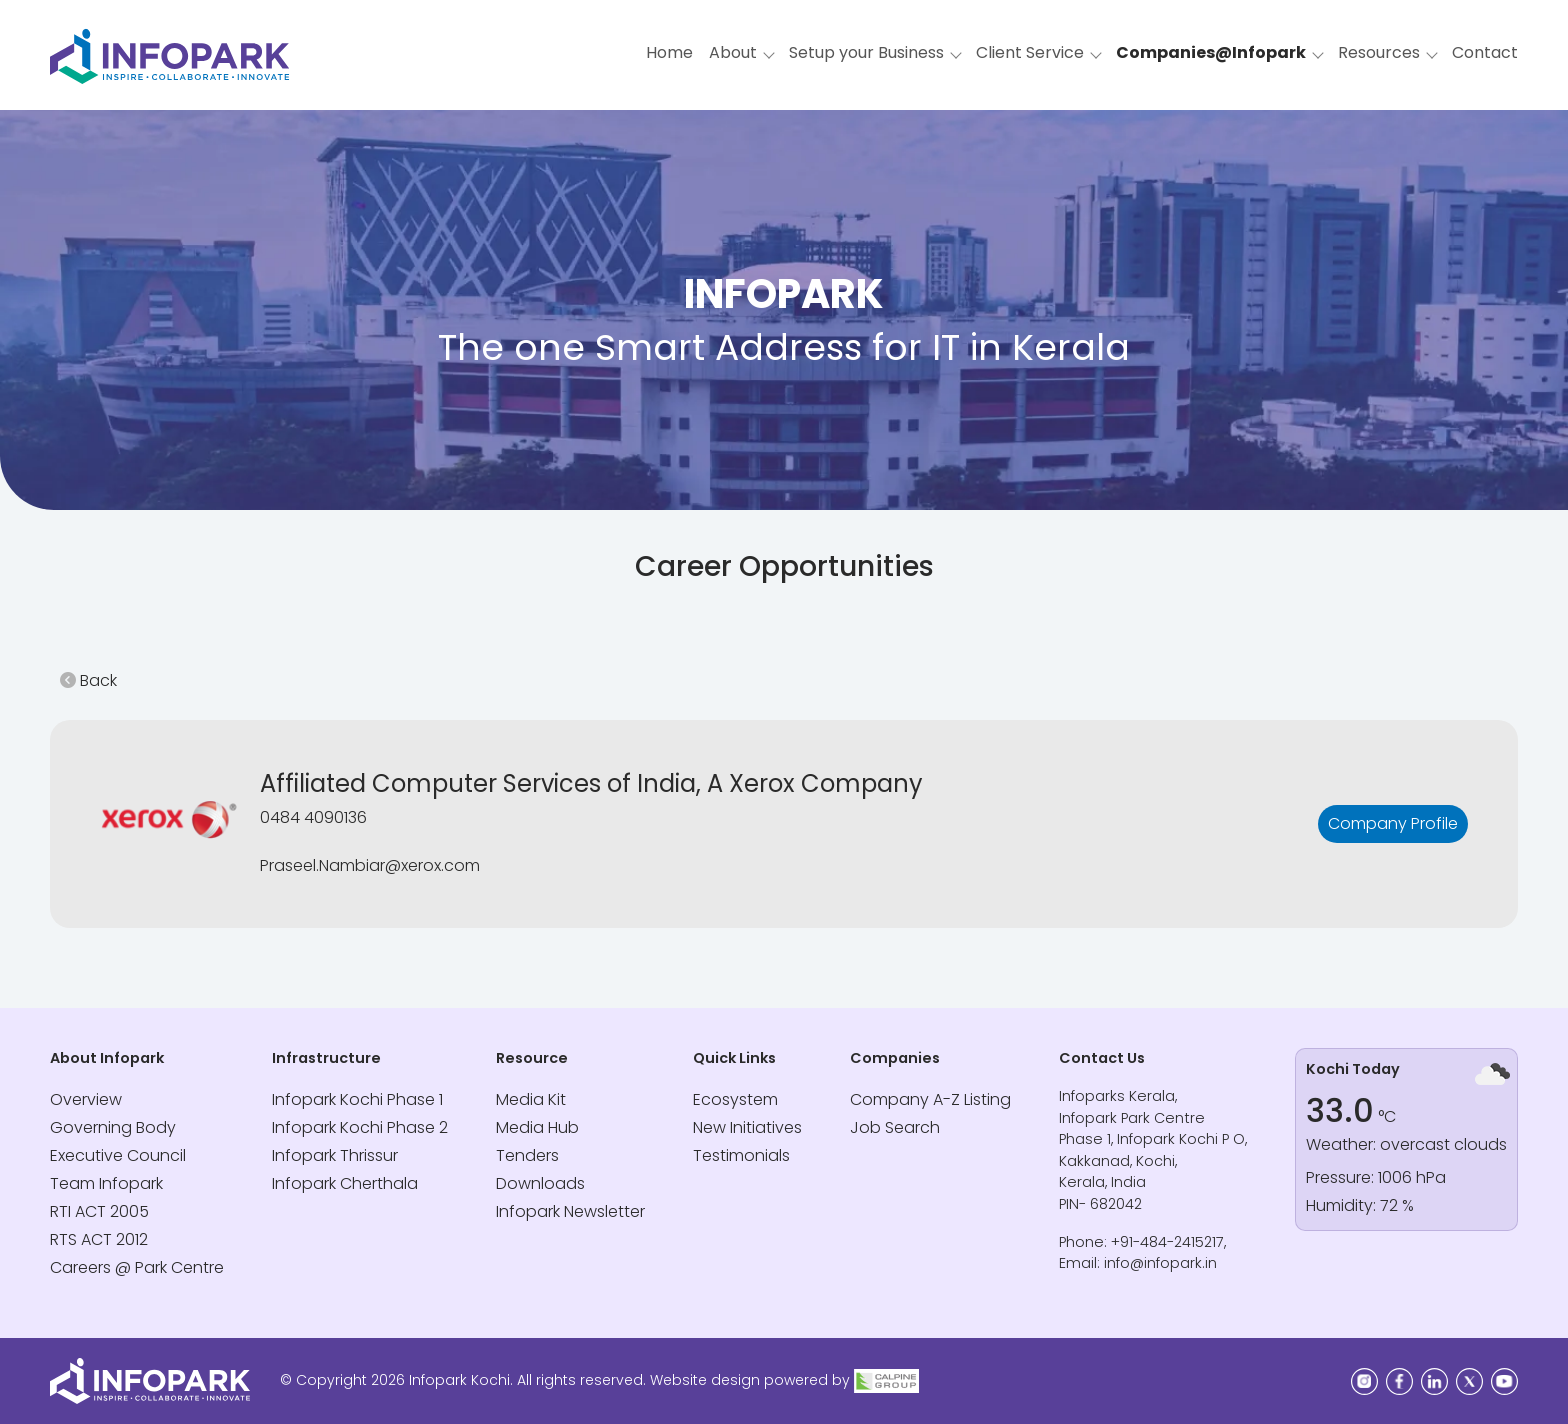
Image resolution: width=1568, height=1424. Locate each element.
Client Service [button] (1030, 52)
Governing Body (113, 1127)
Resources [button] (1379, 52)
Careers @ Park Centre (137, 1267)
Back (88, 680)
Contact (1485, 52)
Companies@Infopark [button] (1211, 52)
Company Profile (1393, 823)
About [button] (733, 52)
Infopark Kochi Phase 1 (357, 1099)
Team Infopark (106, 1183)
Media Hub (537, 1127)
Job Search (895, 1127)
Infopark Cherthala (345, 1183)
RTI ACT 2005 (99, 1211)
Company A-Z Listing (930, 1099)
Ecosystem (735, 1099)
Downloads (540, 1183)
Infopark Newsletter (570, 1211)
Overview (86, 1099)
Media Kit (531, 1099)
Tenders (527, 1155)
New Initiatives (747, 1127)
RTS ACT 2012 (99, 1239)
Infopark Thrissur (335, 1155)
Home (669, 52)
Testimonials (741, 1155)
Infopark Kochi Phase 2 (360, 1127)
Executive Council (118, 1155)
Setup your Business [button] (866, 52)
